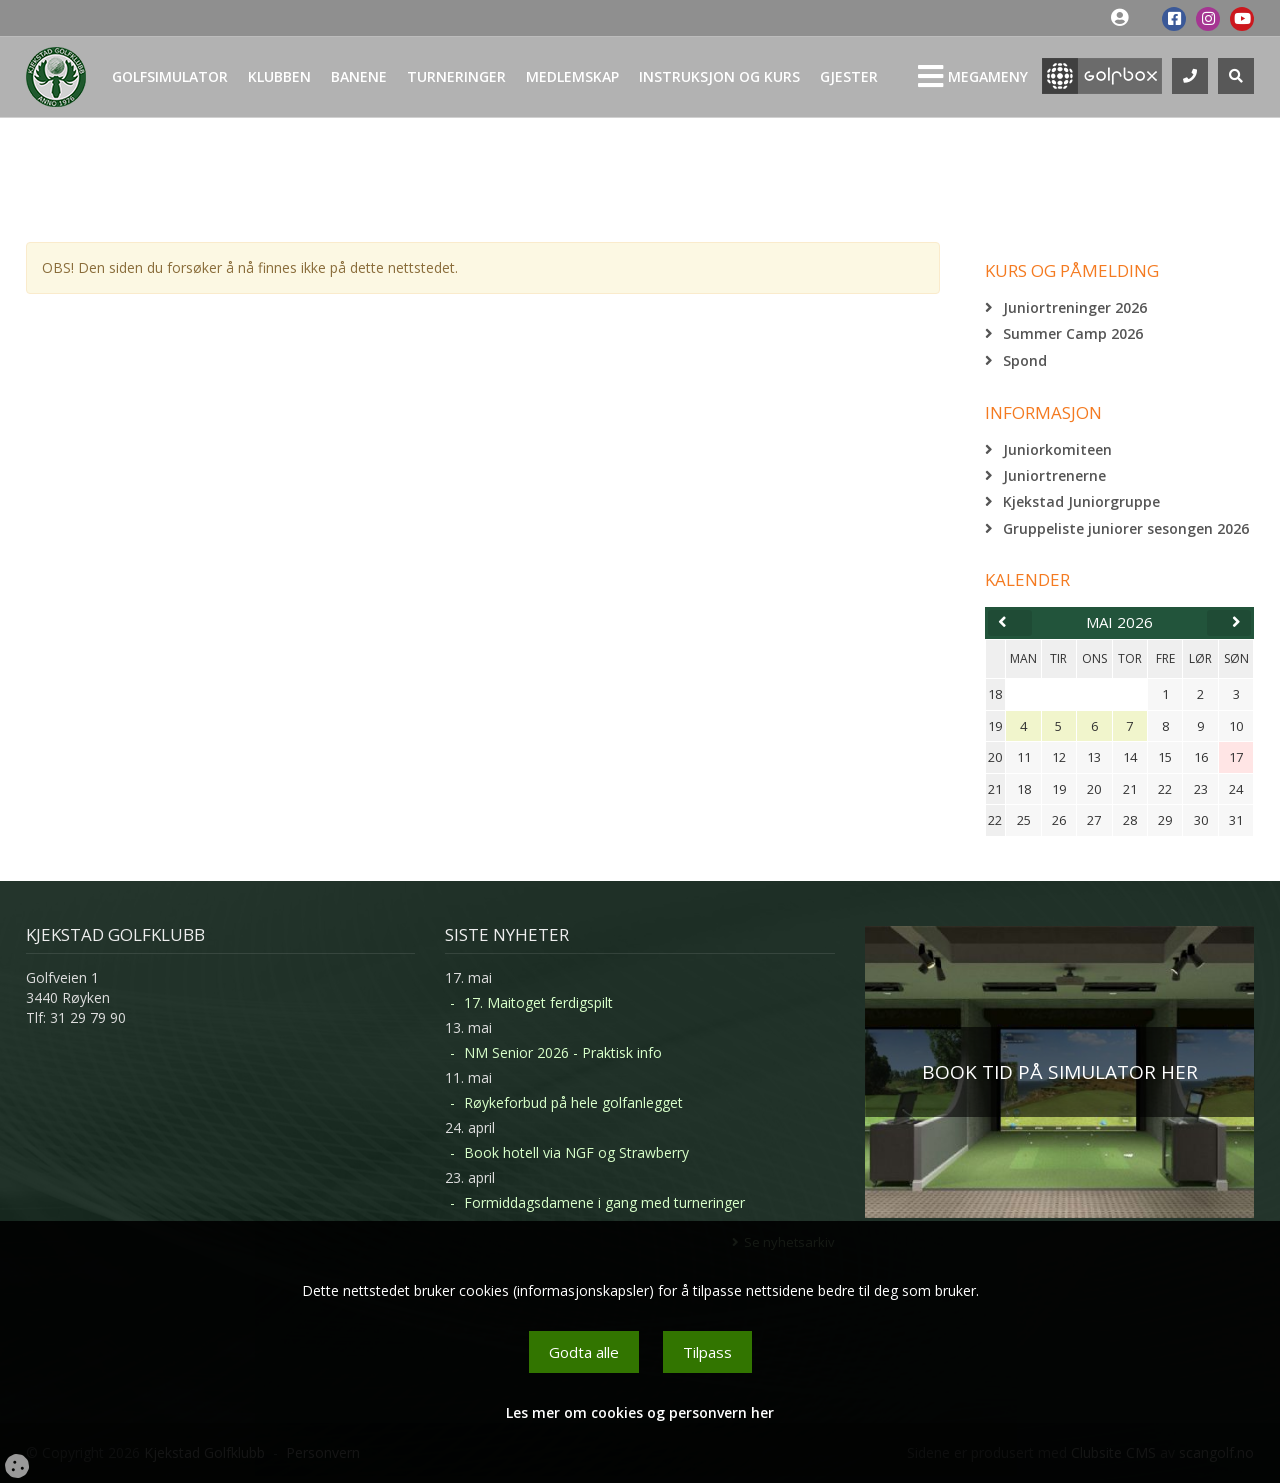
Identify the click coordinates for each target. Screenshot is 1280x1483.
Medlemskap (572, 76)
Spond (1025, 360)
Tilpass (707, 1352)
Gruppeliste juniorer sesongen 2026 (1126, 528)
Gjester (849, 76)
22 (995, 820)
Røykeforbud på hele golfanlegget (573, 1102)
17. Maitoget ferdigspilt (538, 1002)
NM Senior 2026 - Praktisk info (563, 1052)
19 (995, 726)
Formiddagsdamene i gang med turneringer (604, 1202)
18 (995, 694)
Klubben (279, 76)
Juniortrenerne (1054, 475)
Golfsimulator (170, 76)
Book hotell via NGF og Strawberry (576, 1152)
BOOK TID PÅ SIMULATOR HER (1060, 1072)
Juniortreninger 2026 (1075, 307)
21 (995, 789)
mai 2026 (1119, 622)
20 (995, 757)
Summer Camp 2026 (1073, 333)
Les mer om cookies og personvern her (640, 1412)
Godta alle (584, 1352)
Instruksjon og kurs (719, 76)
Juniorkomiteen (1057, 449)
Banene (359, 76)
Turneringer (456, 76)
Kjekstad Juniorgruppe (1081, 501)
